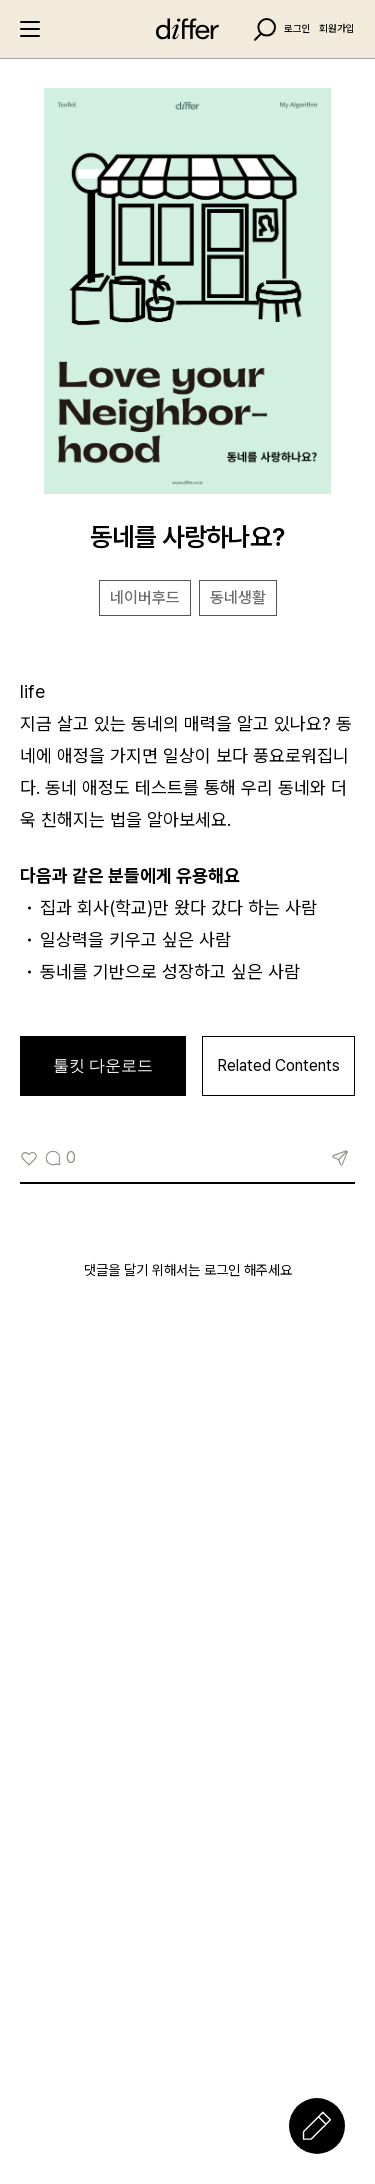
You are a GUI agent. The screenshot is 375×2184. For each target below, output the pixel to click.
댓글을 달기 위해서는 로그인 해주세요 (188, 1270)
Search (265, 29)
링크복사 (340, 1158)
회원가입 (337, 29)
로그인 (297, 29)
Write (317, 2126)
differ (188, 29)
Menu (30, 29)
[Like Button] (29, 1158)
